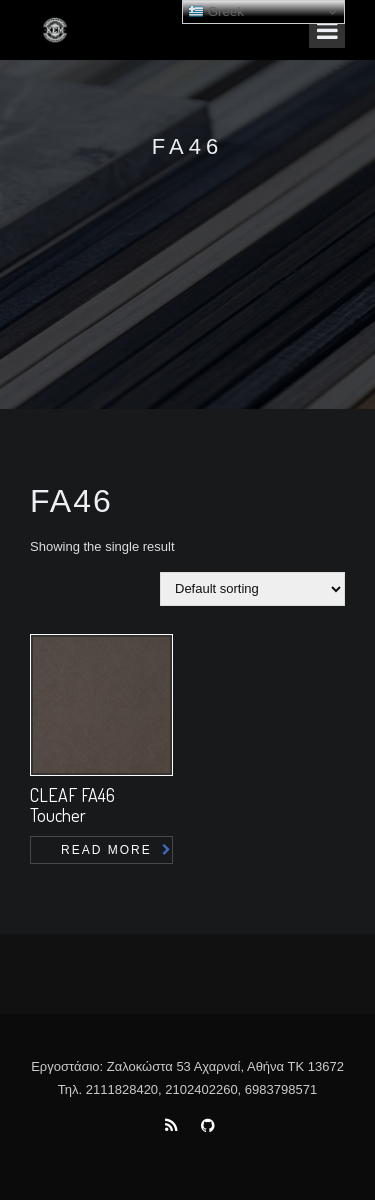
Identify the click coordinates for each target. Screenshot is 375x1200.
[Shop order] (252, 589)
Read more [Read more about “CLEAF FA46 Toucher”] (106, 850)
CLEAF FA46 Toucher (72, 805)
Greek (216, 12)
